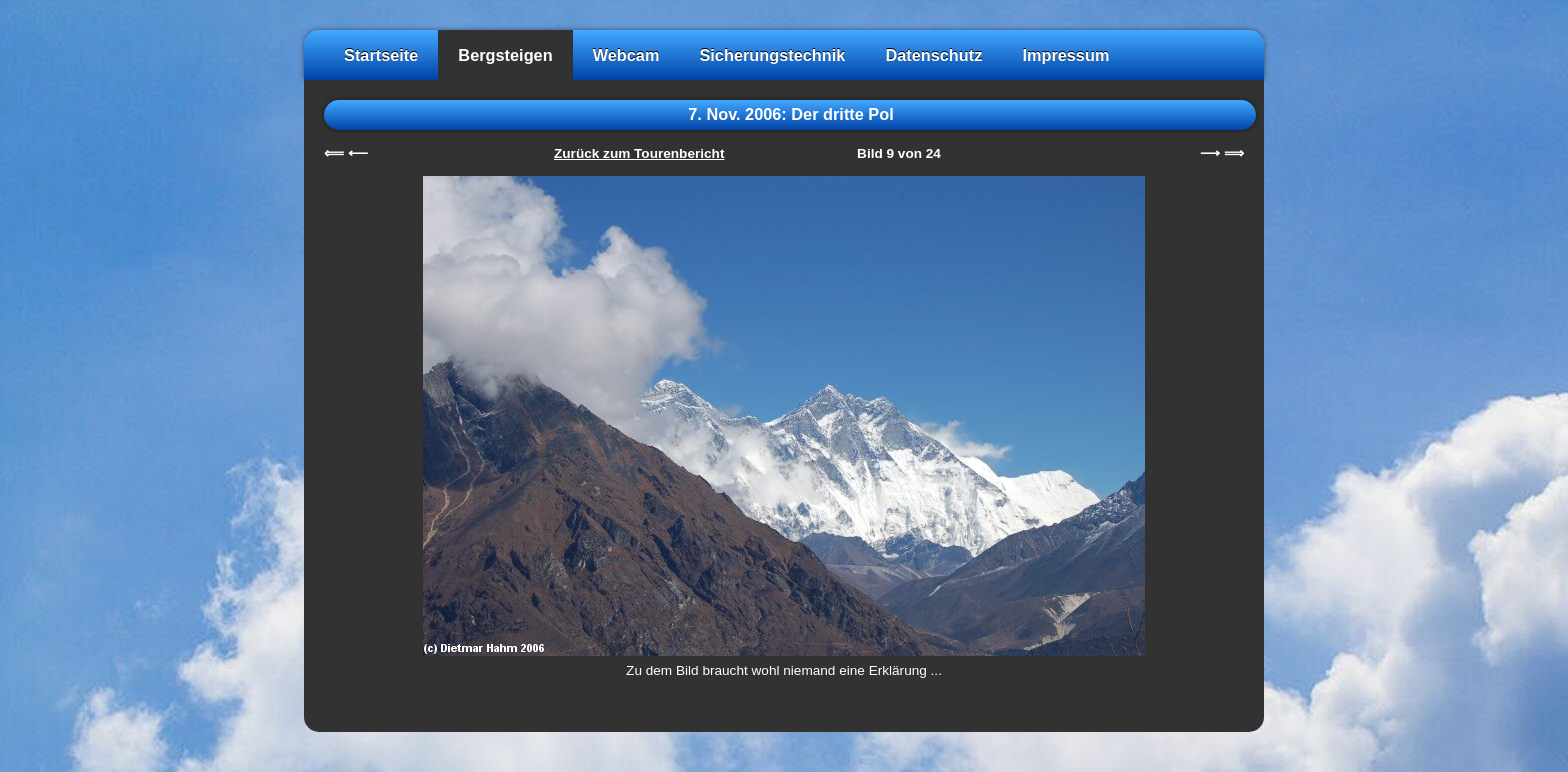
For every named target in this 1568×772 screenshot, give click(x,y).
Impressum (1065, 55)
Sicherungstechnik (772, 55)
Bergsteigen (505, 55)
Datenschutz (933, 55)
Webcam (626, 55)
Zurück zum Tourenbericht (639, 153)
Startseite (381, 55)
